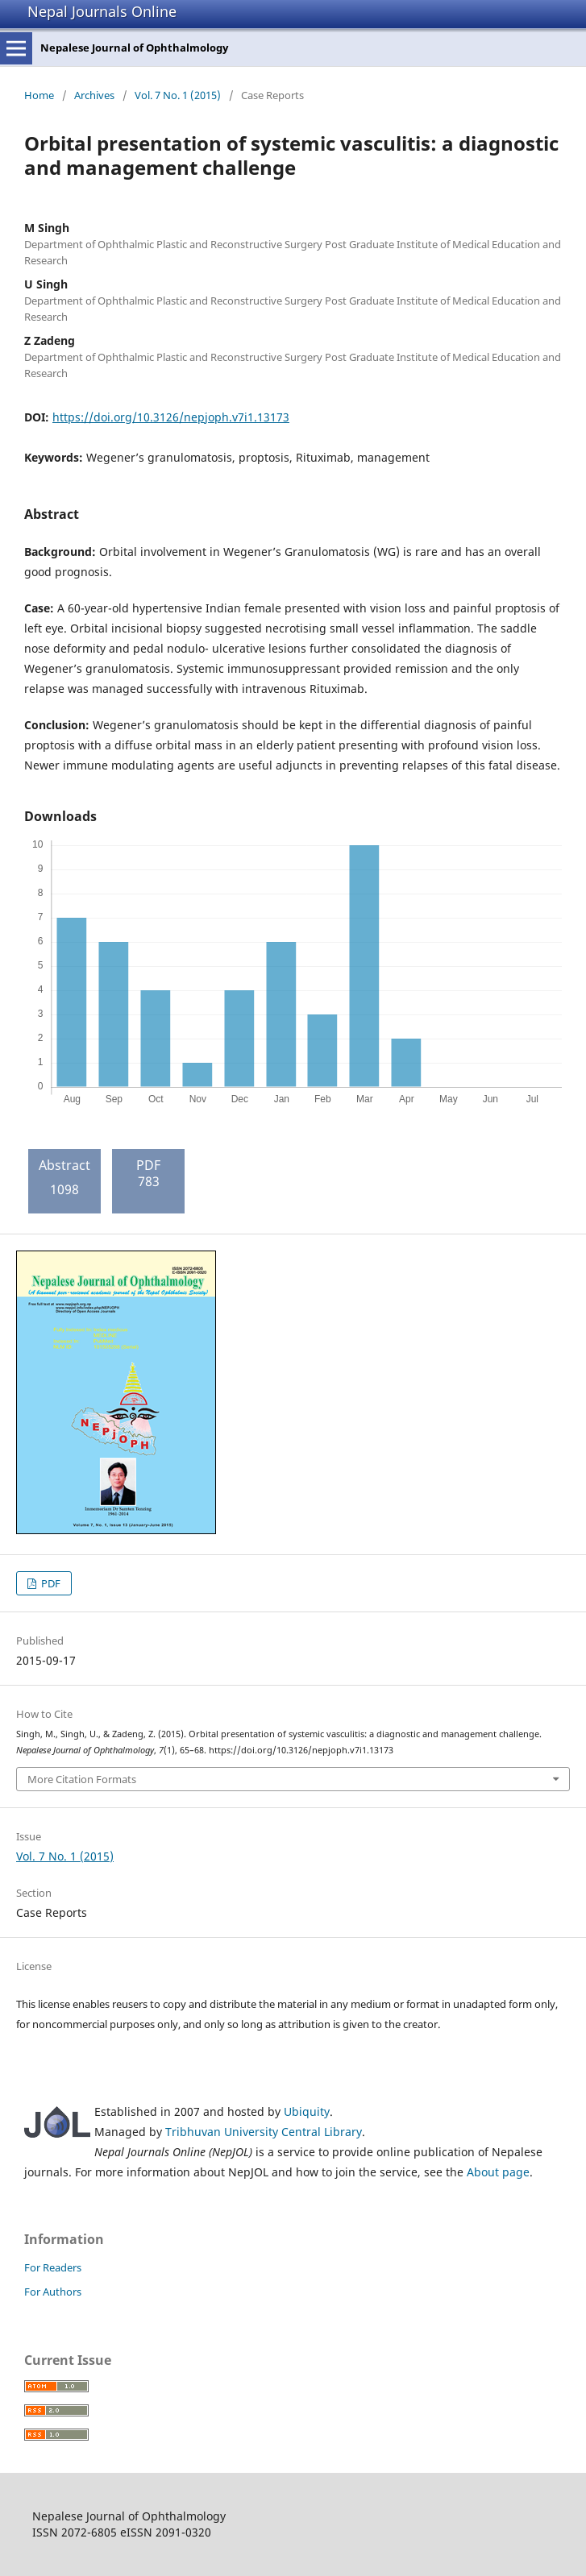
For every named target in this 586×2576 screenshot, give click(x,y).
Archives (94, 95)
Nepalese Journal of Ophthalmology (134, 47)
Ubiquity (307, 2111)
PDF (49, 1583)
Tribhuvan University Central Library (263, 2131)
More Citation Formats (81, 1779)
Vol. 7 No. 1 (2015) (178, 95)
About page (498, 2172)
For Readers (52, 2267)
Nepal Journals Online (102, 11)
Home (39, 95)
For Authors (52, 2291)
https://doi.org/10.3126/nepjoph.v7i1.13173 (170, 417)
